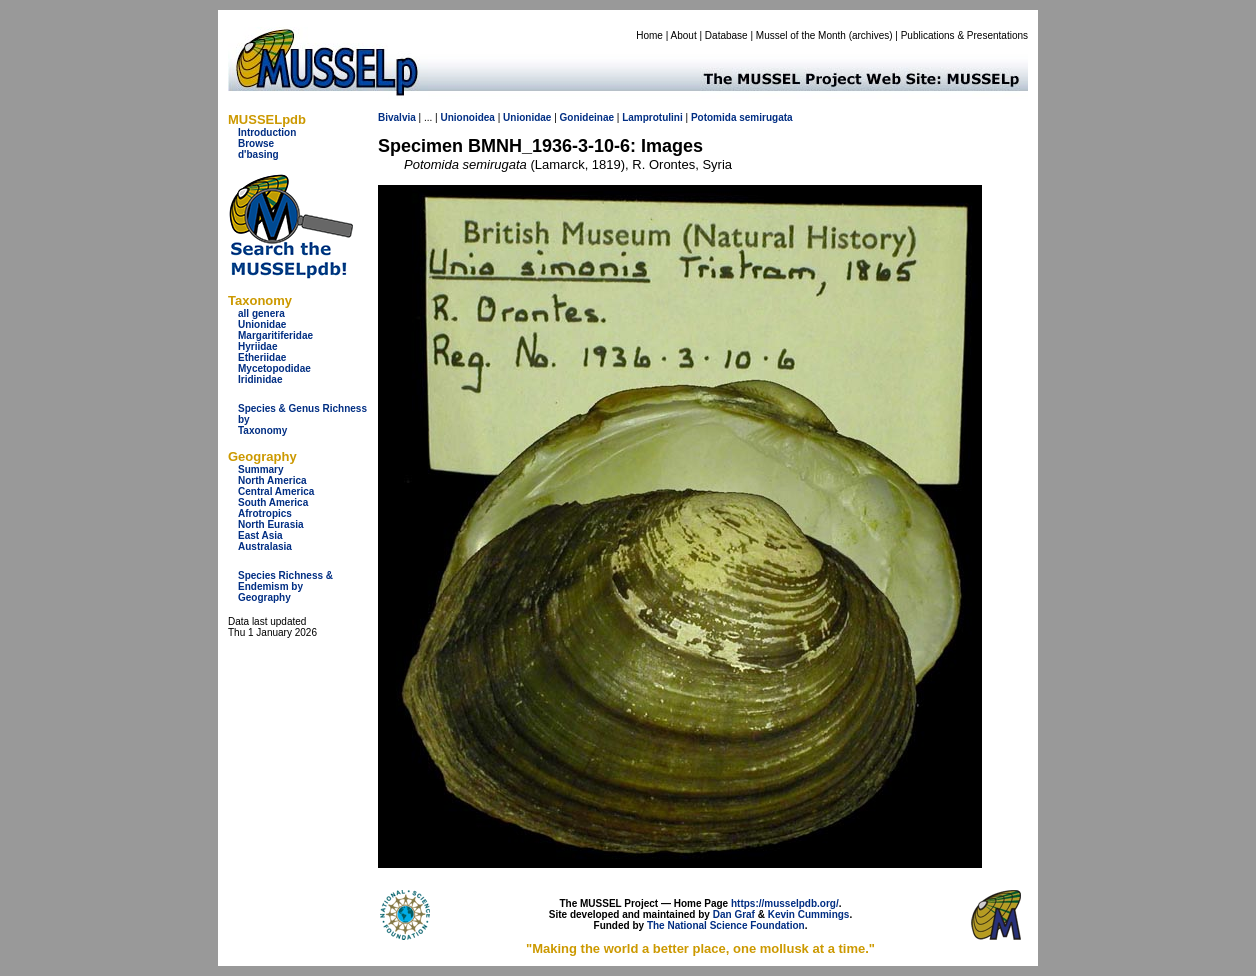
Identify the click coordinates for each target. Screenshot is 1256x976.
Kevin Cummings (809, 914)
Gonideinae (587, 117)
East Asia (260, 535)
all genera (261, 313)
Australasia (265, 546)
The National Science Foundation (726, 925)
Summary (261, 469)
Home (649, 35)
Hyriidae (257, 346)
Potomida (714, 117)
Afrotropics (265, 513)
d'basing (258, 154)
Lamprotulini (652, 117)
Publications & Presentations (964, 35)
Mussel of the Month (801, 35)
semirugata (765, 117)
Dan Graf (734, 914)
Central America (276, 491)
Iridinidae (260, 379)
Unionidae (262, 324)
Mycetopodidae (274, 368)
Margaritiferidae (275, 335)
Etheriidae (262, 357)
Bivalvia (397, 117)
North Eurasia (271, 524)
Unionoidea (467, 117)
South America (273, 502)
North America (272, 480)
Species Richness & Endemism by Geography (285, 586)
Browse (256, 143)
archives (870, 35)
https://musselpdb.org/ (785, 903)
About (684, 35)
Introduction (267, 132)
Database (726, 35)
